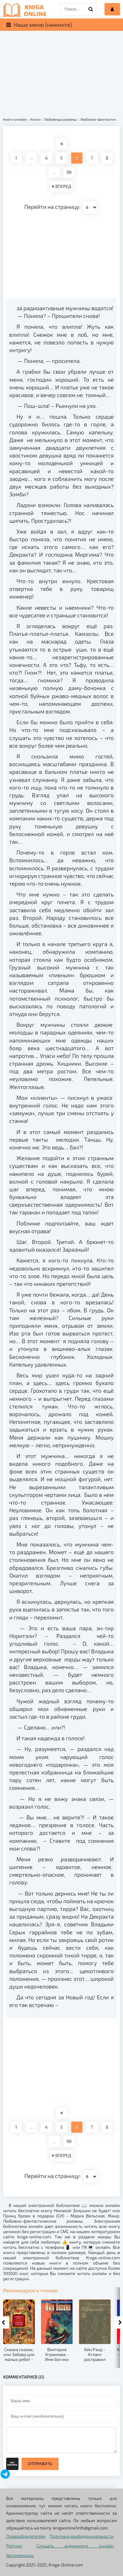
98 (69, 172)
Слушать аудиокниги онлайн (75, 2545)
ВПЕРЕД (61, 186)
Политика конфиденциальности (82, 2536)
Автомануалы (20, 2555)
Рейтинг (14, 2545)
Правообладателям (25, 2536)
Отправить (40, 2463)
